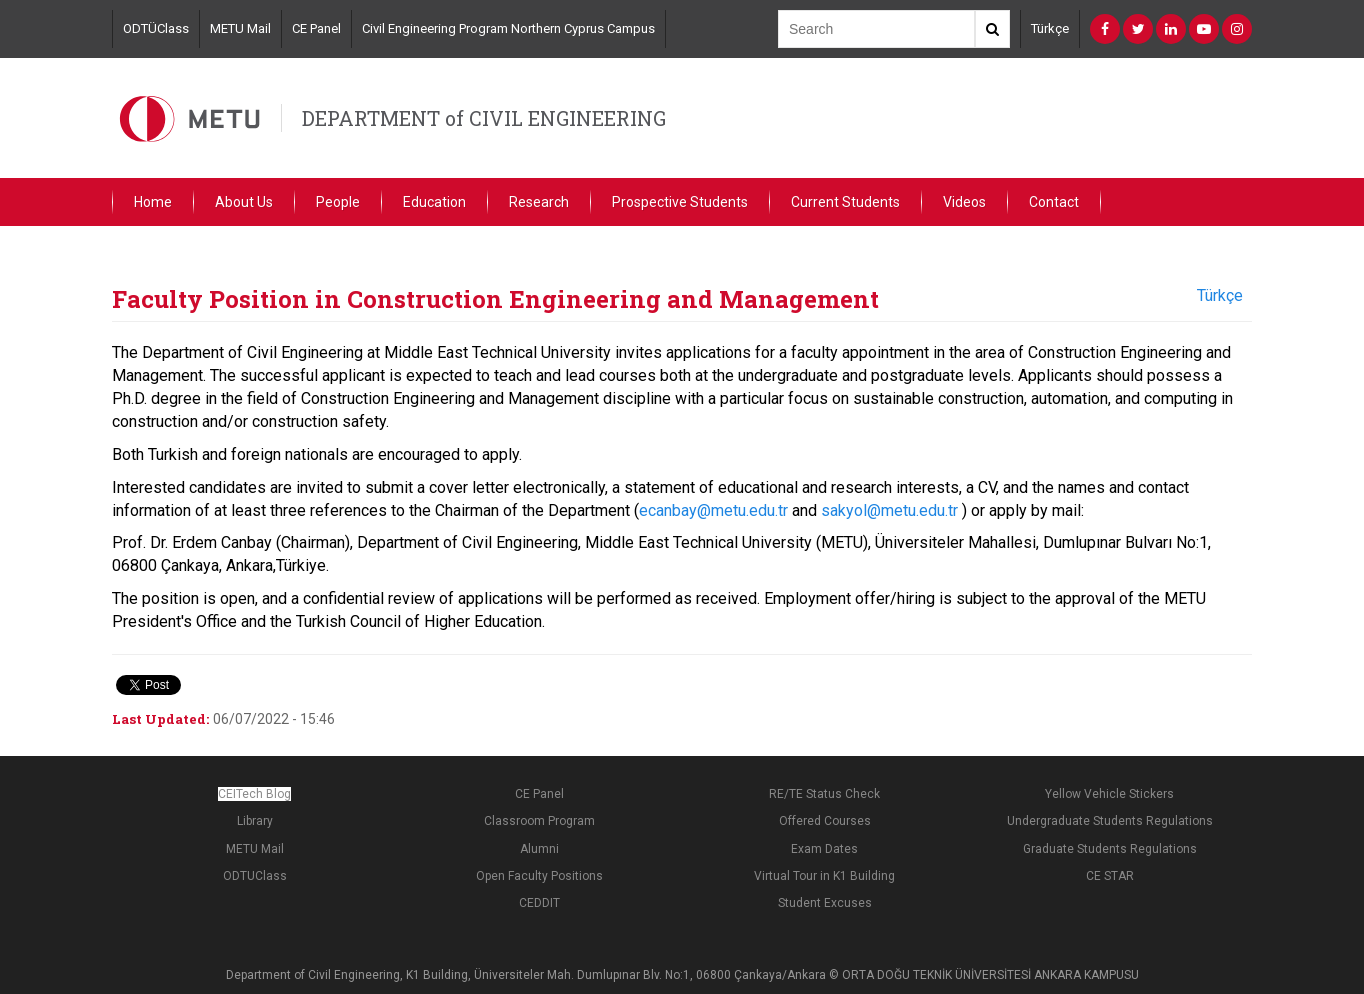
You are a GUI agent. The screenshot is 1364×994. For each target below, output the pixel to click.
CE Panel (316, 28)
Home (153, 202)
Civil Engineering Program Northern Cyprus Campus (508, 28)
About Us (244, 202)
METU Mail (240, 28)
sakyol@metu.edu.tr (889, 510)
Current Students (845, 202)
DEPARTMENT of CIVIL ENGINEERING (484, 118)
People (338, 202)
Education (434, 202)
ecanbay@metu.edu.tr (713, 510)
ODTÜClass (156, 28)
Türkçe (1050, 28)
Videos (964, 202)
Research (539, 202)
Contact (1054, 202)
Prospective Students (680, 202)
